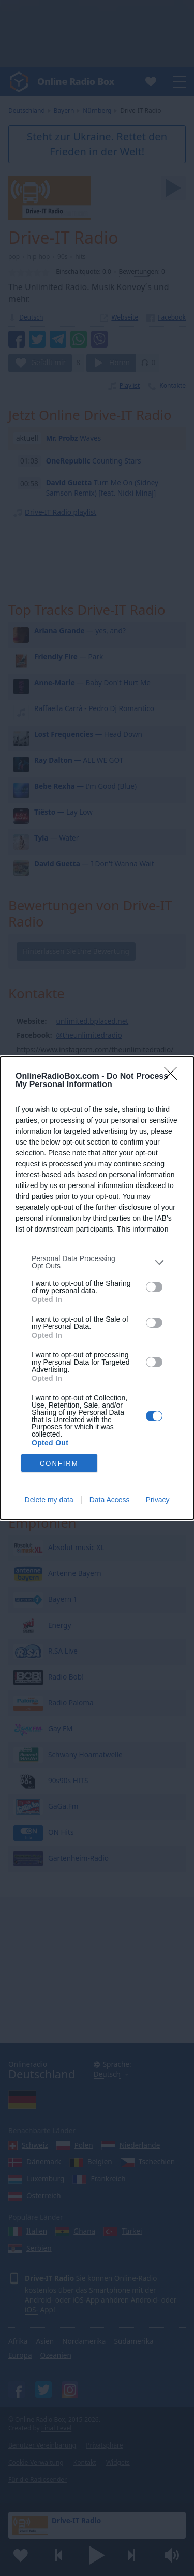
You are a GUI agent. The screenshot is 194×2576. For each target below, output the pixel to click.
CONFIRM (59, 1463)
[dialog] (97, 1288)
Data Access (109, 1500)
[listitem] (97, 1262)
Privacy (158, 1500)
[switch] (154, 1287)
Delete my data (49, 1500)
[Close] (174, 1077)
